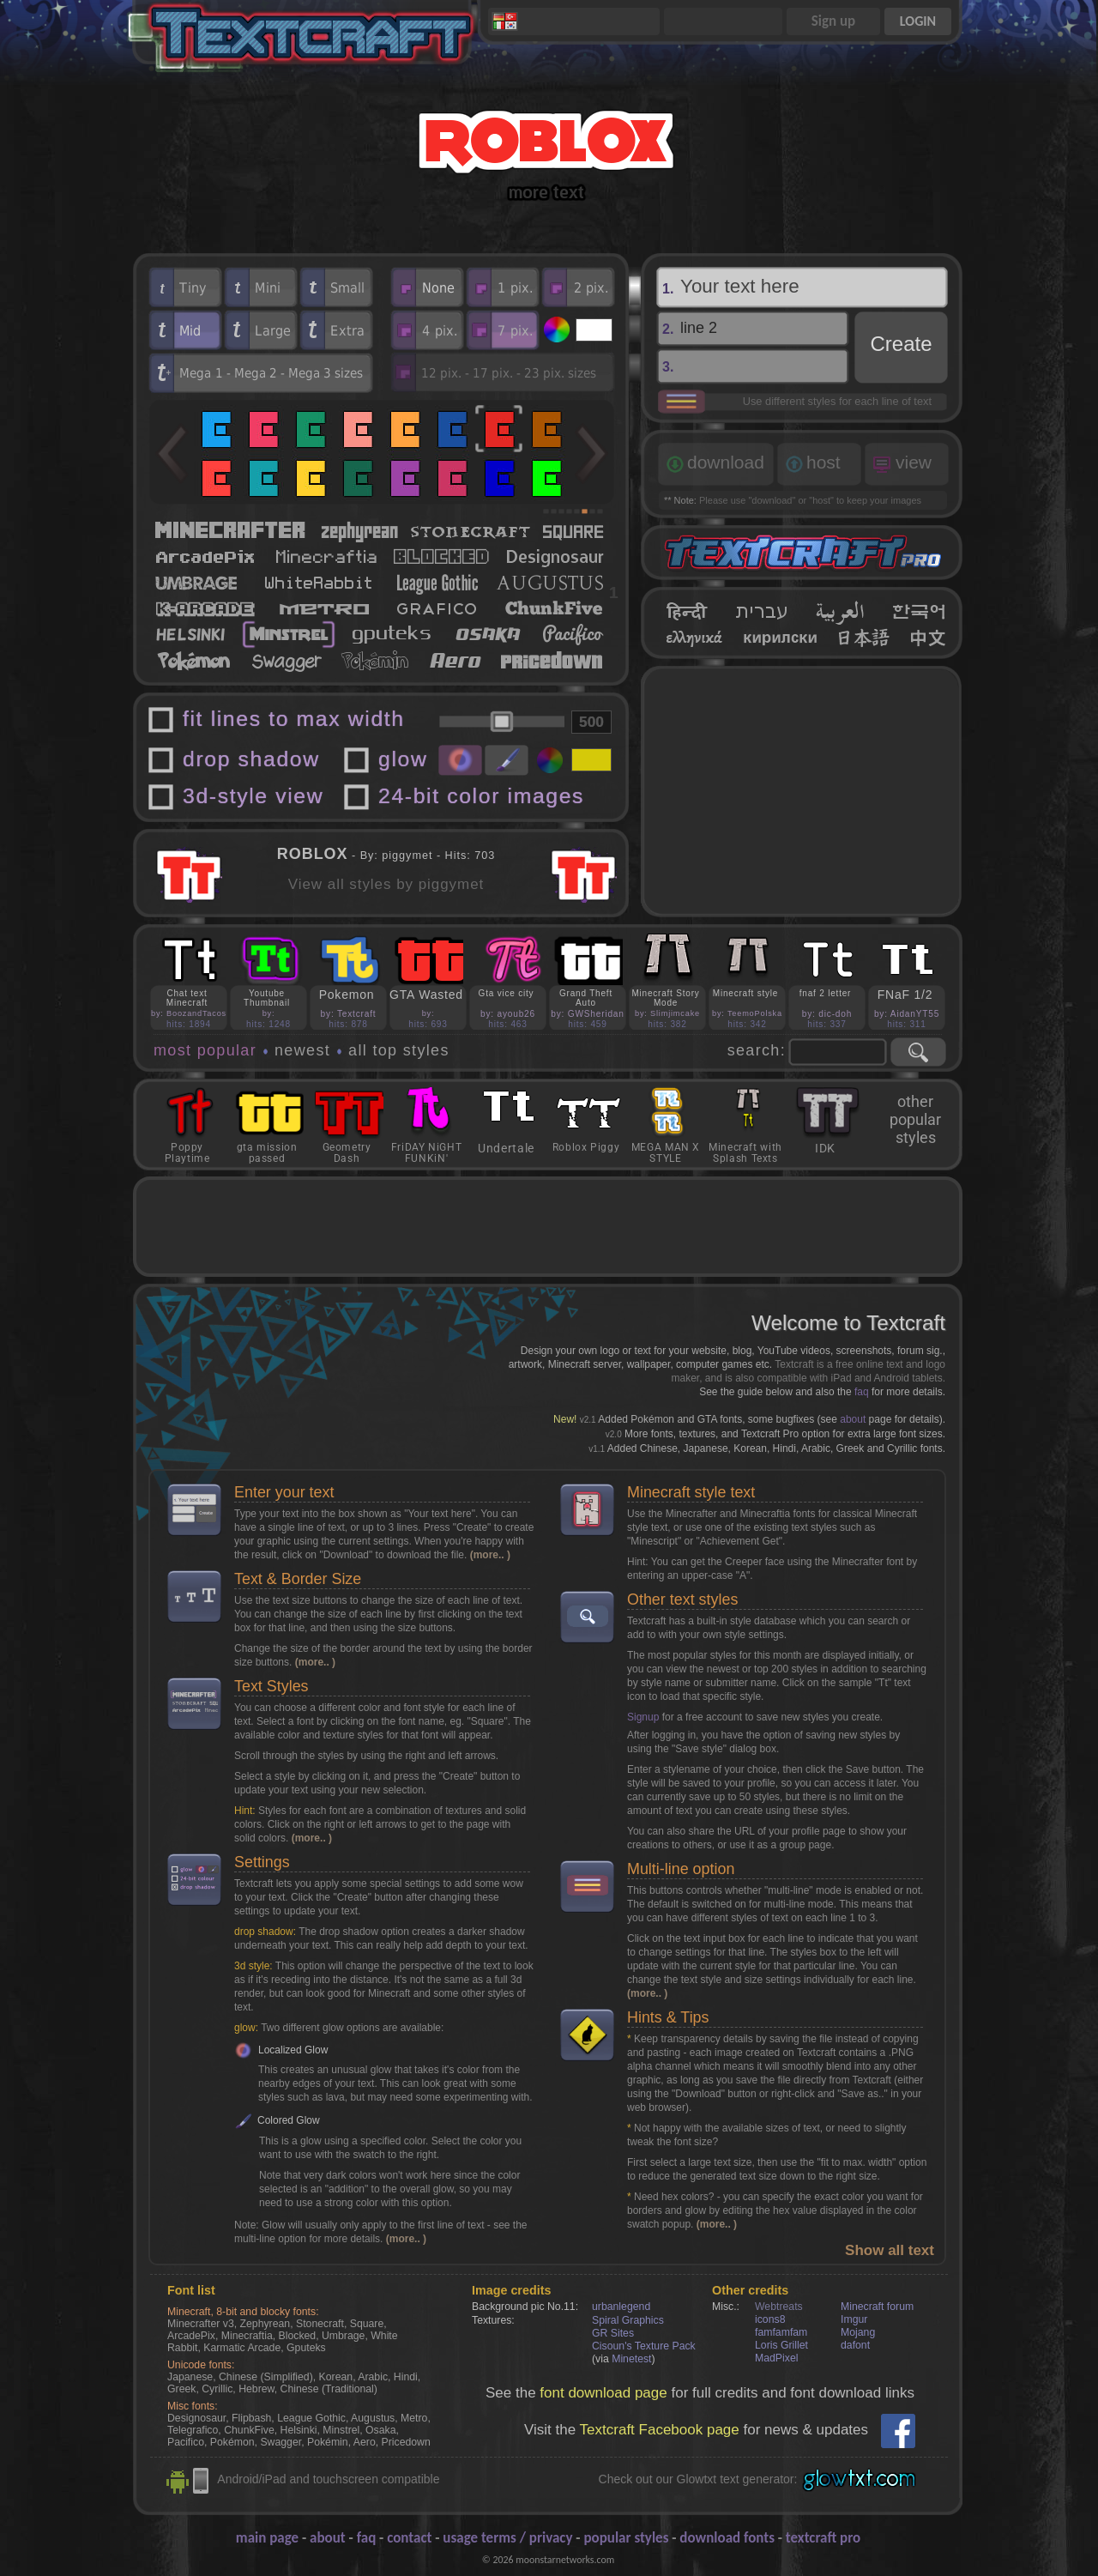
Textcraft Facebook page (659, 2430)
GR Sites (613, 2333)
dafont (855, 2345)
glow (402, 759)
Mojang (858, 2332)
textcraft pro (823, 2538)
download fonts (727, 2538)
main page (267, 2538)
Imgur (854, 2319)
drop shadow (251, 759)
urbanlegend (621, 2307)
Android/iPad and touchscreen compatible (328, 2479)
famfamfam (781, 2332)
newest (302, 1050)
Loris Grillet (781, 2345)
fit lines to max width (294, 718)
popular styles (625, 2538)
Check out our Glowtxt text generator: (698, 2479)
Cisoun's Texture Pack (644, 2346)
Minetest (631, 2359)
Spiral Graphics (628, 2320)
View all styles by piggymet (386, 884)
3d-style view (253, 795)
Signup (643, 1717)
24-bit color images (481, 795)
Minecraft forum (877, 2307)
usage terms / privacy (507, 2538)
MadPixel (776, 2358)
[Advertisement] (802, 791)
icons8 (770, 2319)
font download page (603, 2393)
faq (861, 1392)
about (853, 1419)
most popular (205, 1050)
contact (409, 2538)
